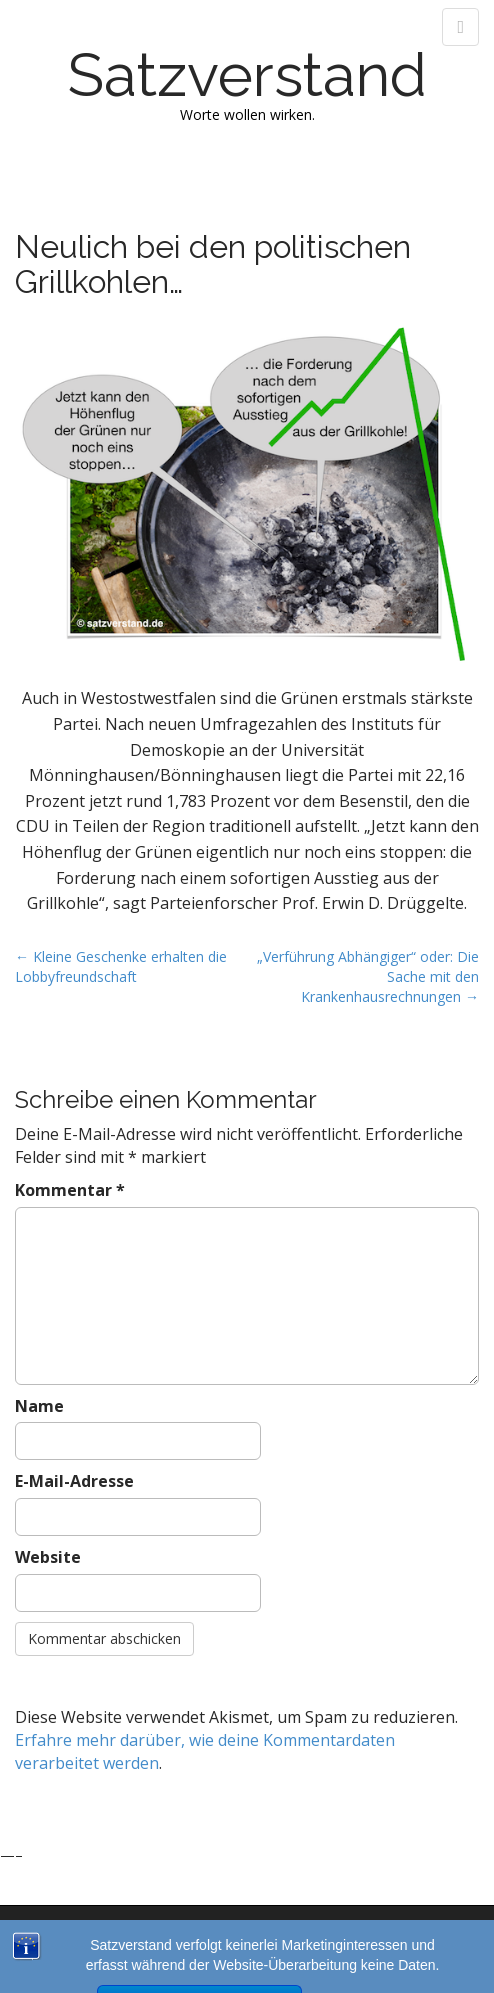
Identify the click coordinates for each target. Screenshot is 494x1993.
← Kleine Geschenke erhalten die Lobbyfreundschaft (121, 966)
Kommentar (70, 1190)
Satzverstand (247, 75)
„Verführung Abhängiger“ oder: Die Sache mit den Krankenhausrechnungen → (368, 976)
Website (48, 1557)
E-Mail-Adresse (74, 1481)
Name (39, 1406)
